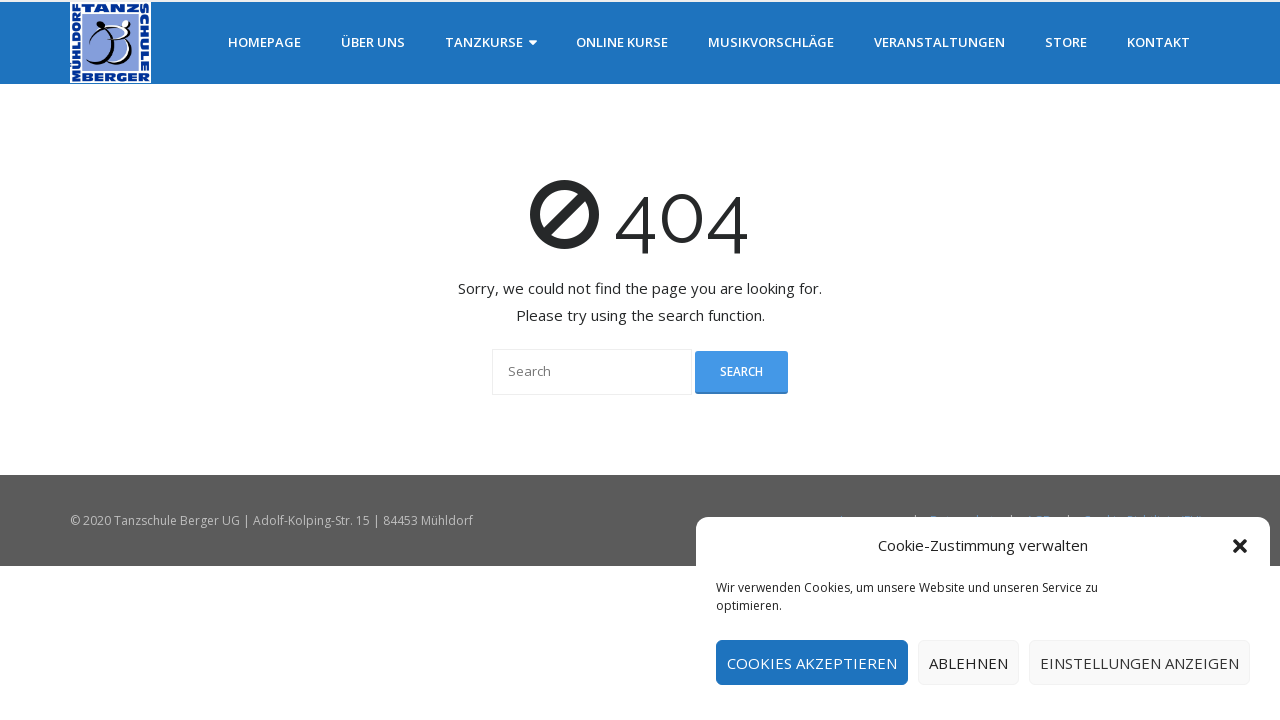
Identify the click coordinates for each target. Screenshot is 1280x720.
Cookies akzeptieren (812, 663)
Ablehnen (968, 663)
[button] (1240, 546)
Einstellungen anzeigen (1139, 663)
